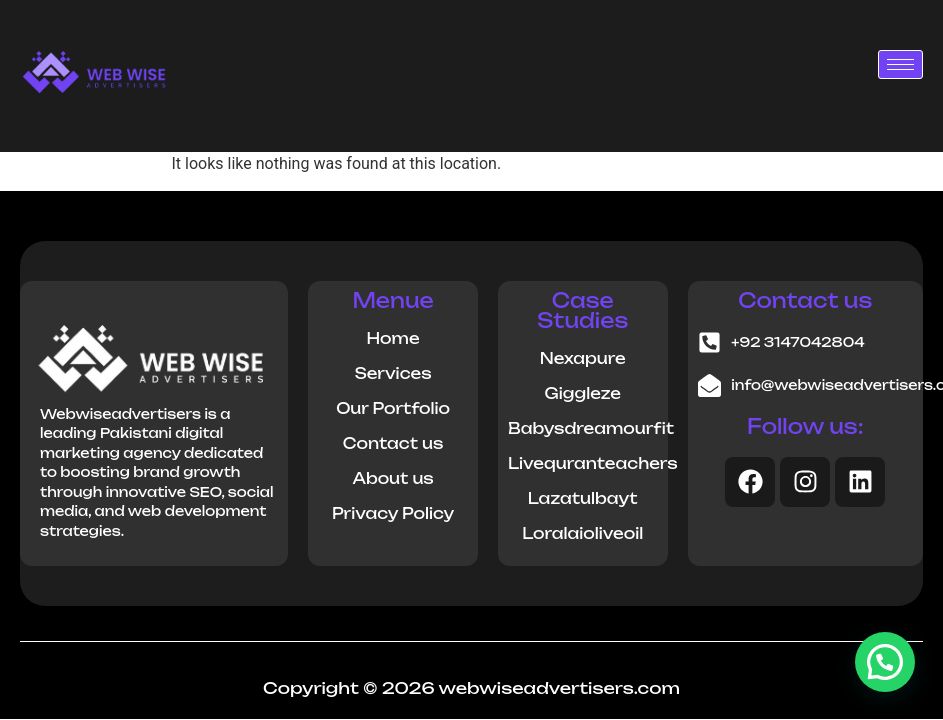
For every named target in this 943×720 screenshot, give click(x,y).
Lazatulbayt (583, 498)
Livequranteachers (593, 463)
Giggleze (583, 393)
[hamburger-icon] (900, 64)
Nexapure (583, 358)
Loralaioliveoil (582, 533)
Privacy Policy (393, 513)
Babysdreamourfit (591, 428)
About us (392, 478)
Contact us (393, 443)
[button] (885, 662)
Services (393, 373)
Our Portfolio (393, 408)
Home (393, 338)
